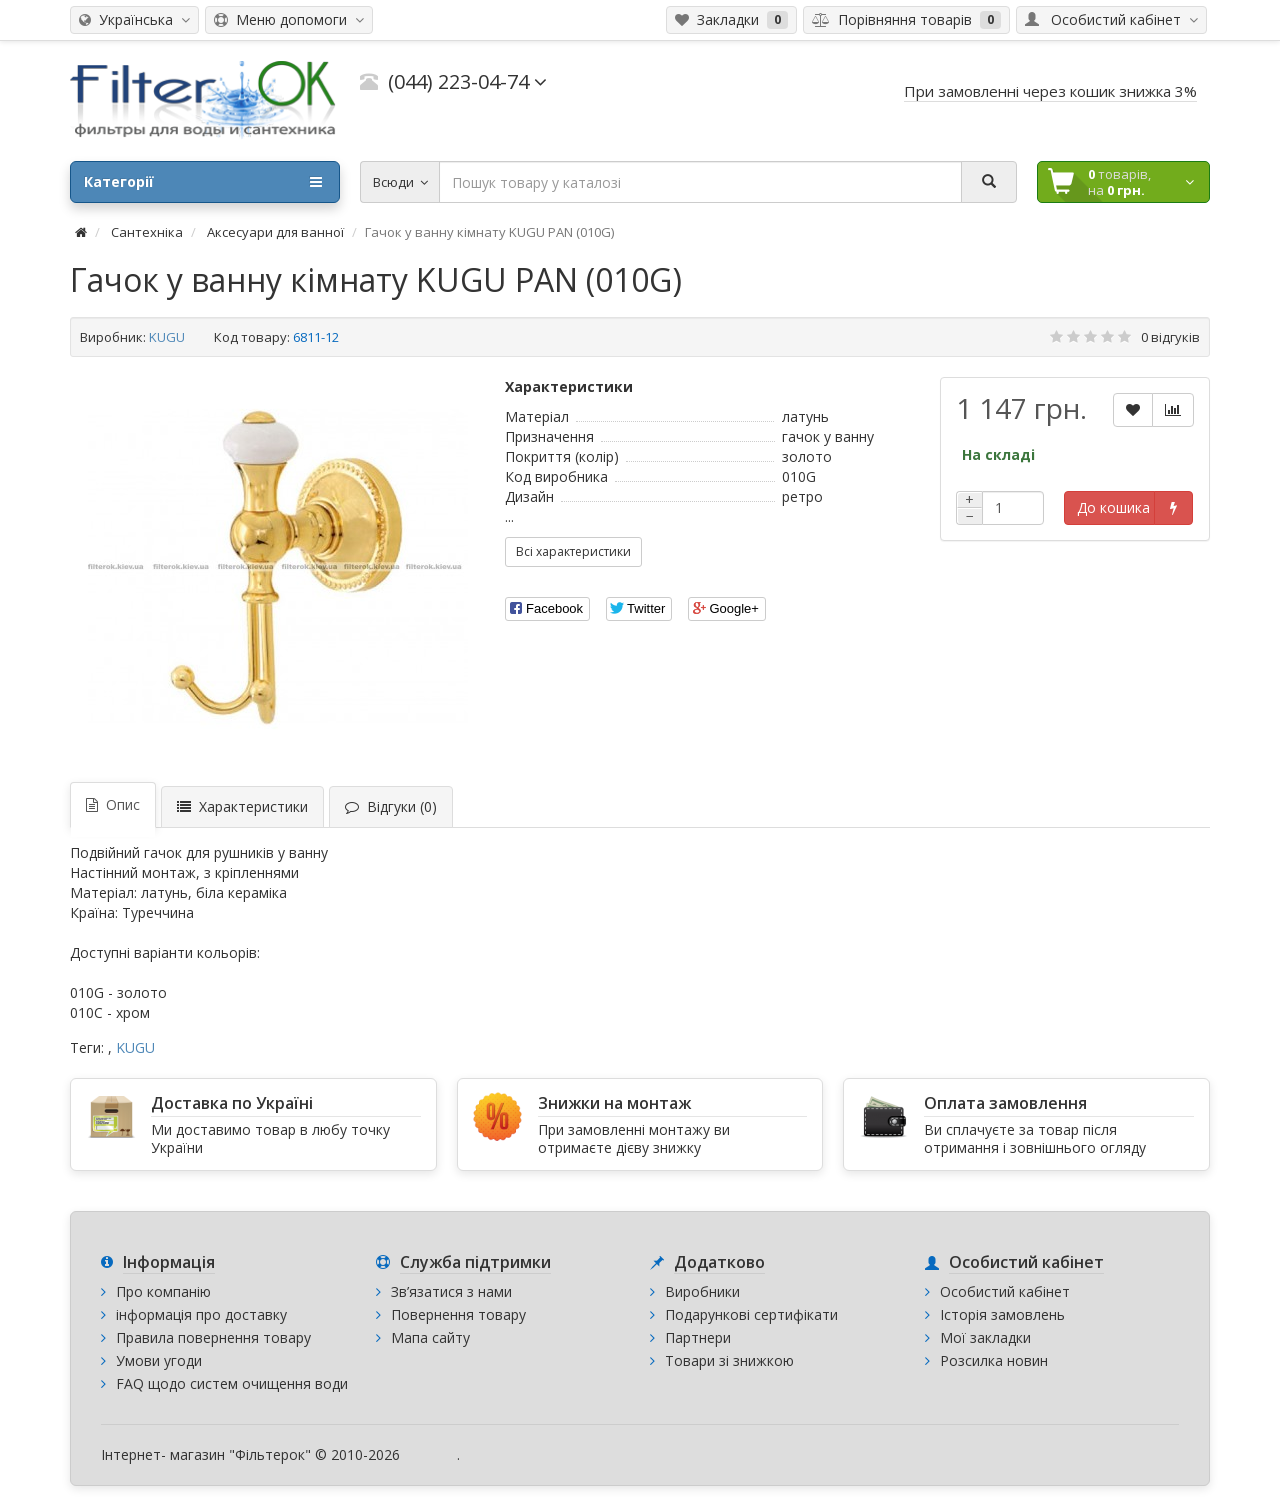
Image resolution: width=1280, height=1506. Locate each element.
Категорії (203, 182)
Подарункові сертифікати (751, 1314)
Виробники (702, 1291)
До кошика (1113, 507)
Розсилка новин (994, 1360)
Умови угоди (159, 1360)
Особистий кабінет (1005, 1291)
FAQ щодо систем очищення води (232, 1383)
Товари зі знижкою (729, 1360)
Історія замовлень (1002, 1314)
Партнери (698, 1337)
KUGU (167, 337)
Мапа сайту (430, 1337)
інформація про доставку (201, 1314)
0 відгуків (1170, 337)
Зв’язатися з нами (451, 1291)
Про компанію (163, 1291)
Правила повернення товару (213, 1337)
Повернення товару (458, 1314)
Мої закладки (985, 1337)
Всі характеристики (573, 551)
